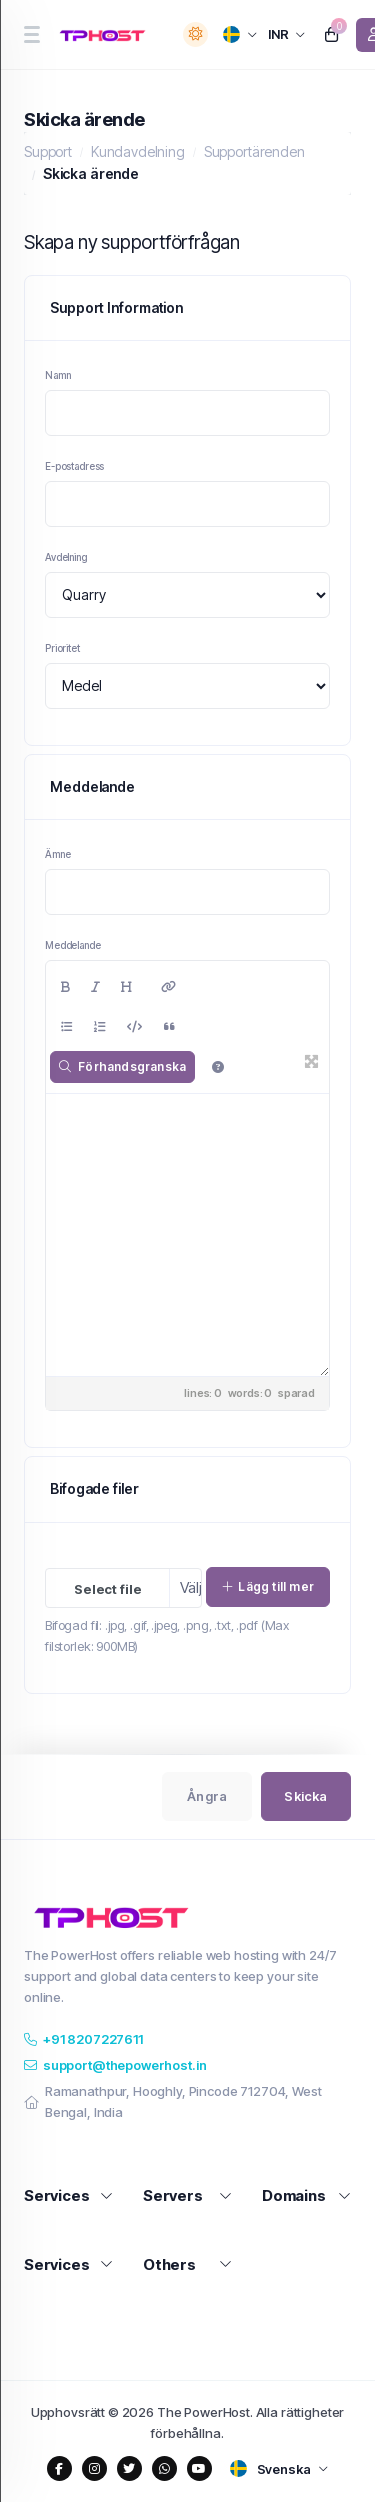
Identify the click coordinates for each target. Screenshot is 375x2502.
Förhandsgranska (122, 1066)
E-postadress (74, 466)
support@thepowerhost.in (115, 2065)
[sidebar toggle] (31, 34)
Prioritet (62, 648)
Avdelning (66, 557)
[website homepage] (106, 35)
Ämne (57, 854)
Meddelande (73, 945)
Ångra (207, 1796)
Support (48, 151)
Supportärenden (254, 151)
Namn (57, 375)
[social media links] (59, 2468)
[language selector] (240, 34)
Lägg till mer (268, 1586)
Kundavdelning (138, 151)
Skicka (305, 1796)
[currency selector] (287, 34)
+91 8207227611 (83, 2039)
